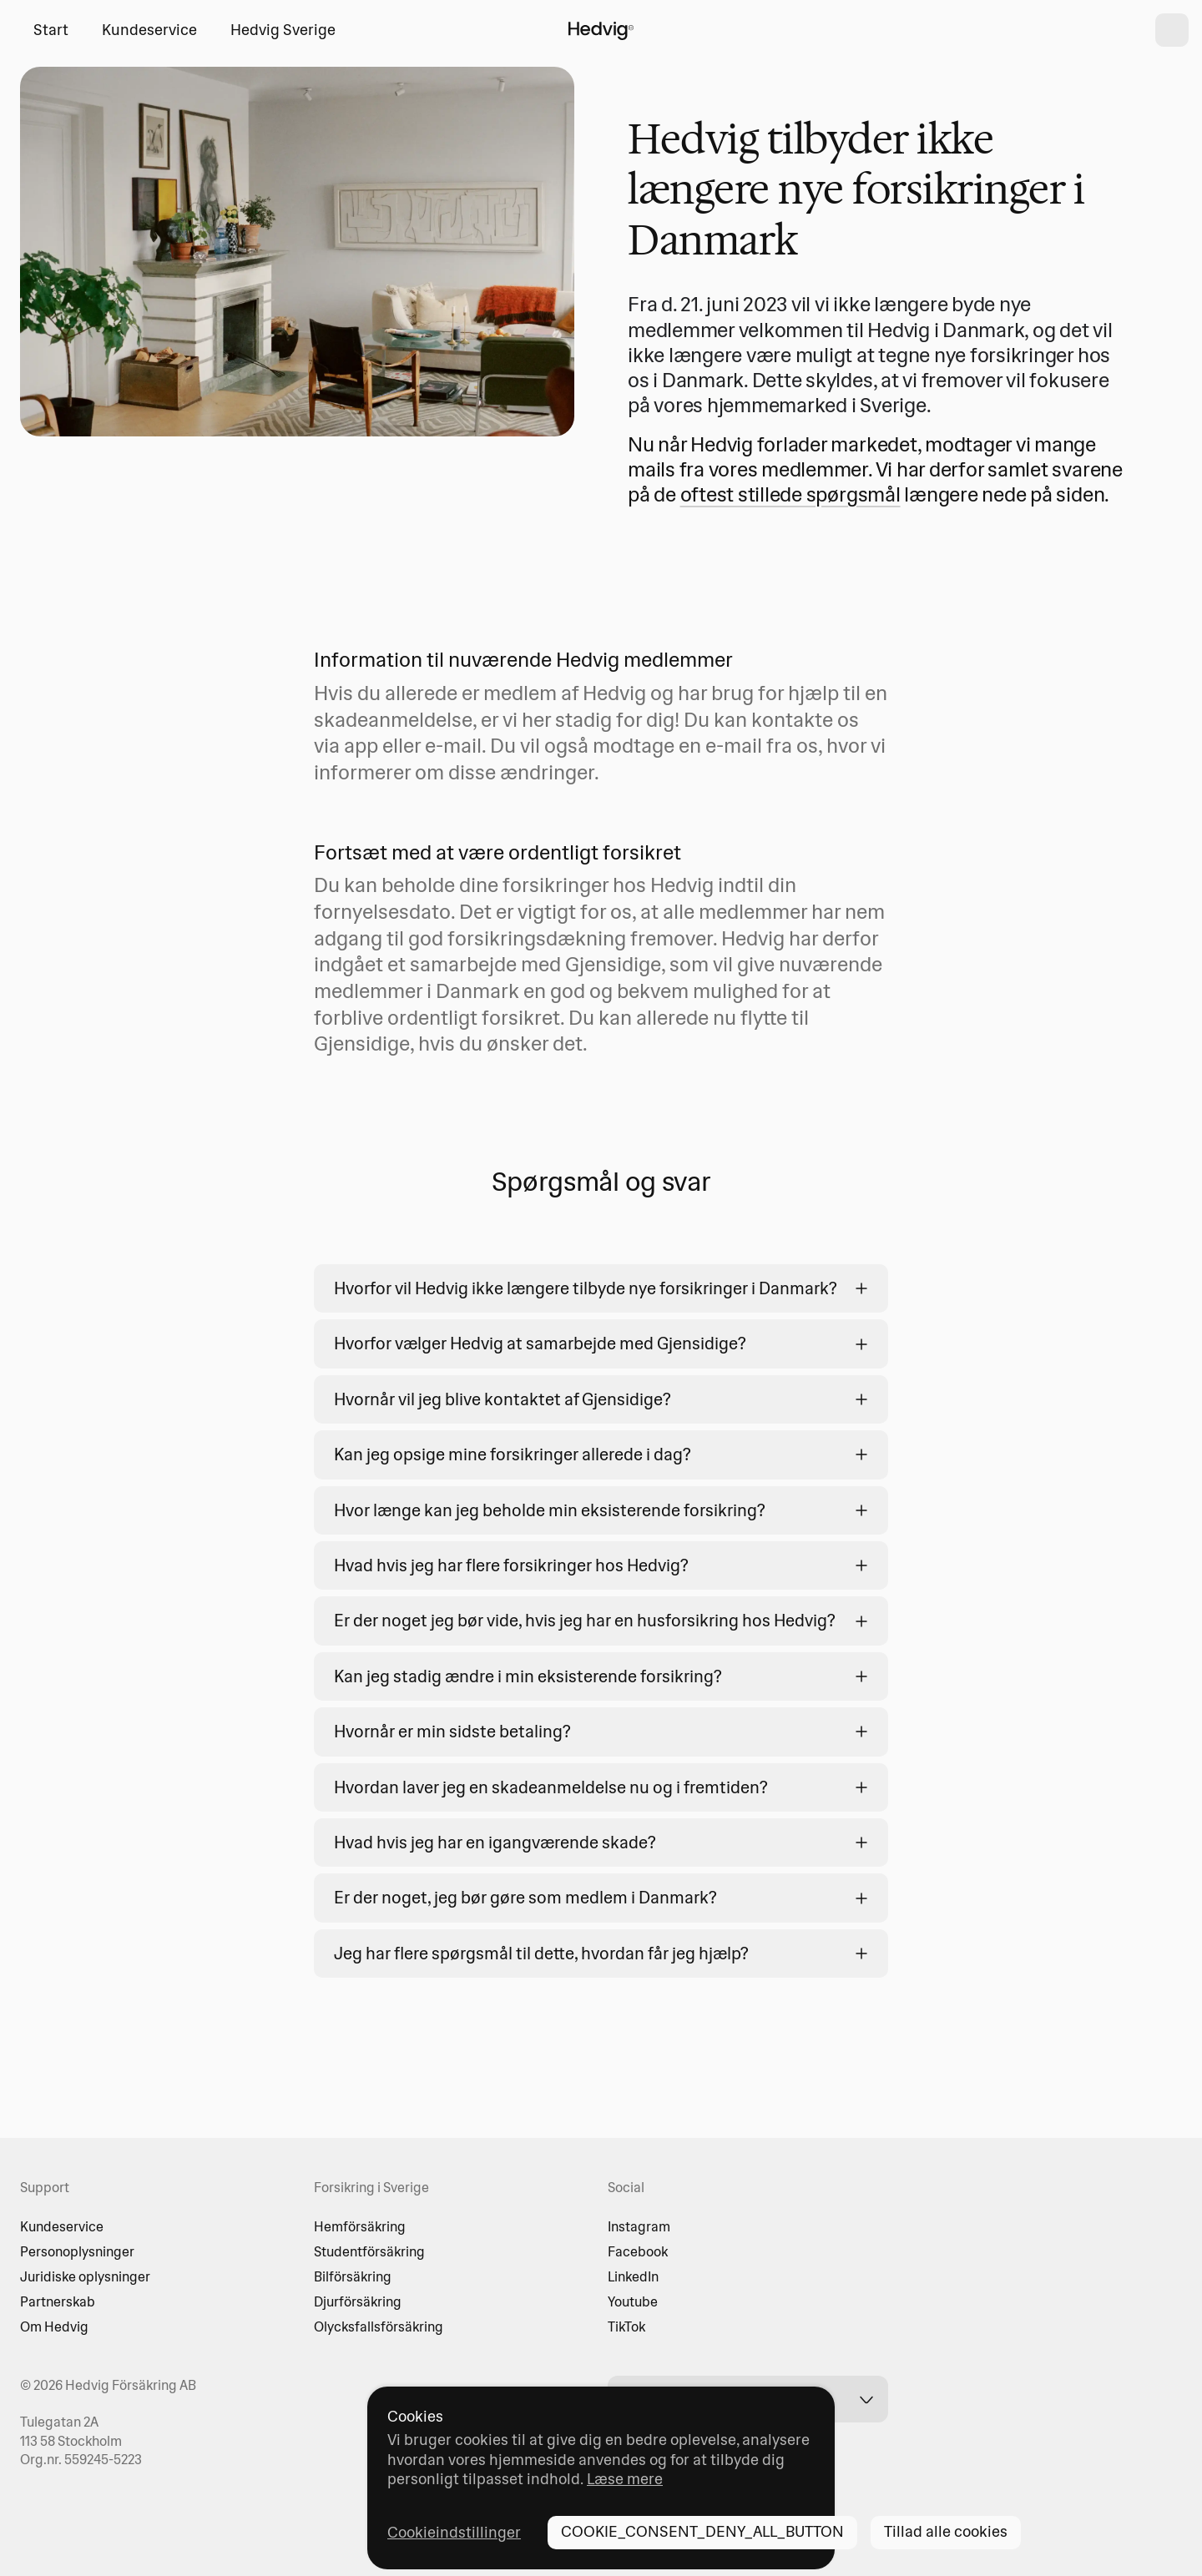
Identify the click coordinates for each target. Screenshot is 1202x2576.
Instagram (639, 2226)
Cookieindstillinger (454, 2532)
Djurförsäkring (358, 2301)
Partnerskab (57, 2301)
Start (50, 29)
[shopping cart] (1172, 30)
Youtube (633, 2301)
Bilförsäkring (352, 2276)
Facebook (638, 2251)
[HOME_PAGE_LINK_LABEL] (601, 30)
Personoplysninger (77, 2251)
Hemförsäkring (360, 2226)
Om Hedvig (54, 2326)
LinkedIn (633, 2276)
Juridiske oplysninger (85, 2276)
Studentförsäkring (369, 2251)
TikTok (626, 2326)
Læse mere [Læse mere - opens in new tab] (625, 2478)
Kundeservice (149, 29)
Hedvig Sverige (283, 29)
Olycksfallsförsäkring (378, 2326)
